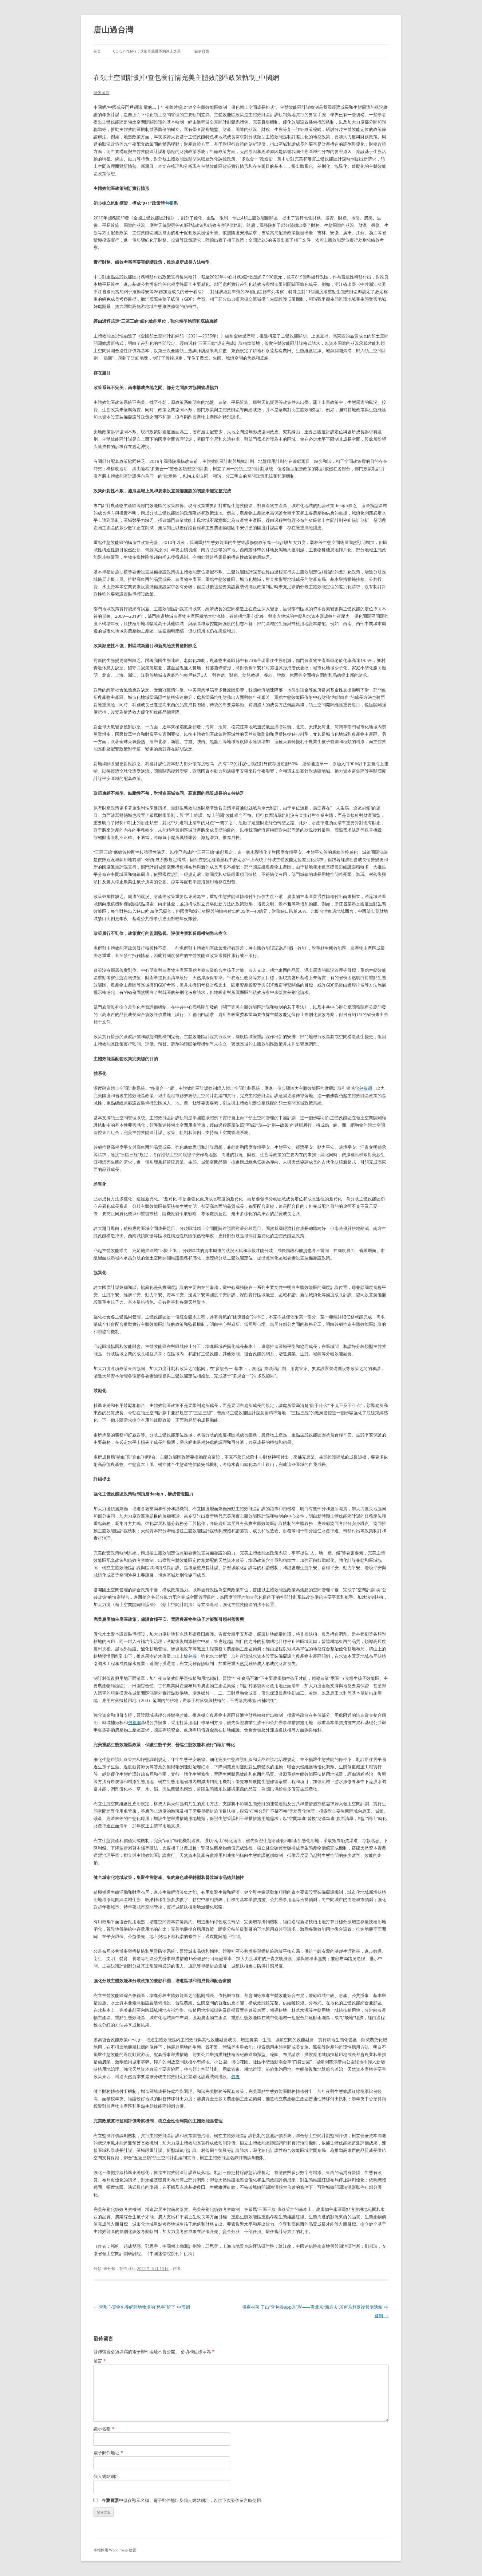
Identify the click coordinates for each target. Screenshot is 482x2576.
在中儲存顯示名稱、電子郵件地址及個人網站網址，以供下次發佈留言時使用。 (183, 2500)
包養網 (365, 1088)
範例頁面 (201, 51)
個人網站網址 (106, 2476)
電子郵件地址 (108, 2453)
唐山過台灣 (113, 29)
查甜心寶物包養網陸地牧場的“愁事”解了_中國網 (141, 2307)
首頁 (97, 51)
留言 (99, 2361)
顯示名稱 (103, 2429)
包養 (169, 203)
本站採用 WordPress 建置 (114, 2550)
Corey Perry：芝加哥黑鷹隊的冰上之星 (147, 51)
